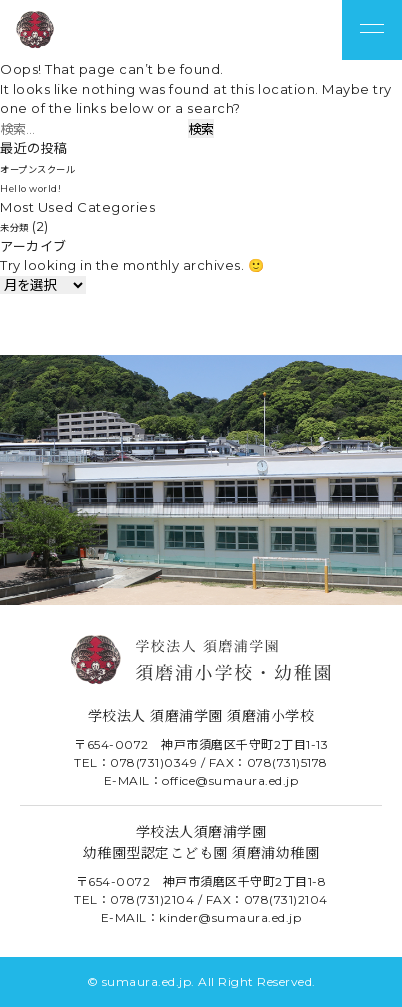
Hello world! (41, 187)
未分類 (20, 226)
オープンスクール (53, 168)
